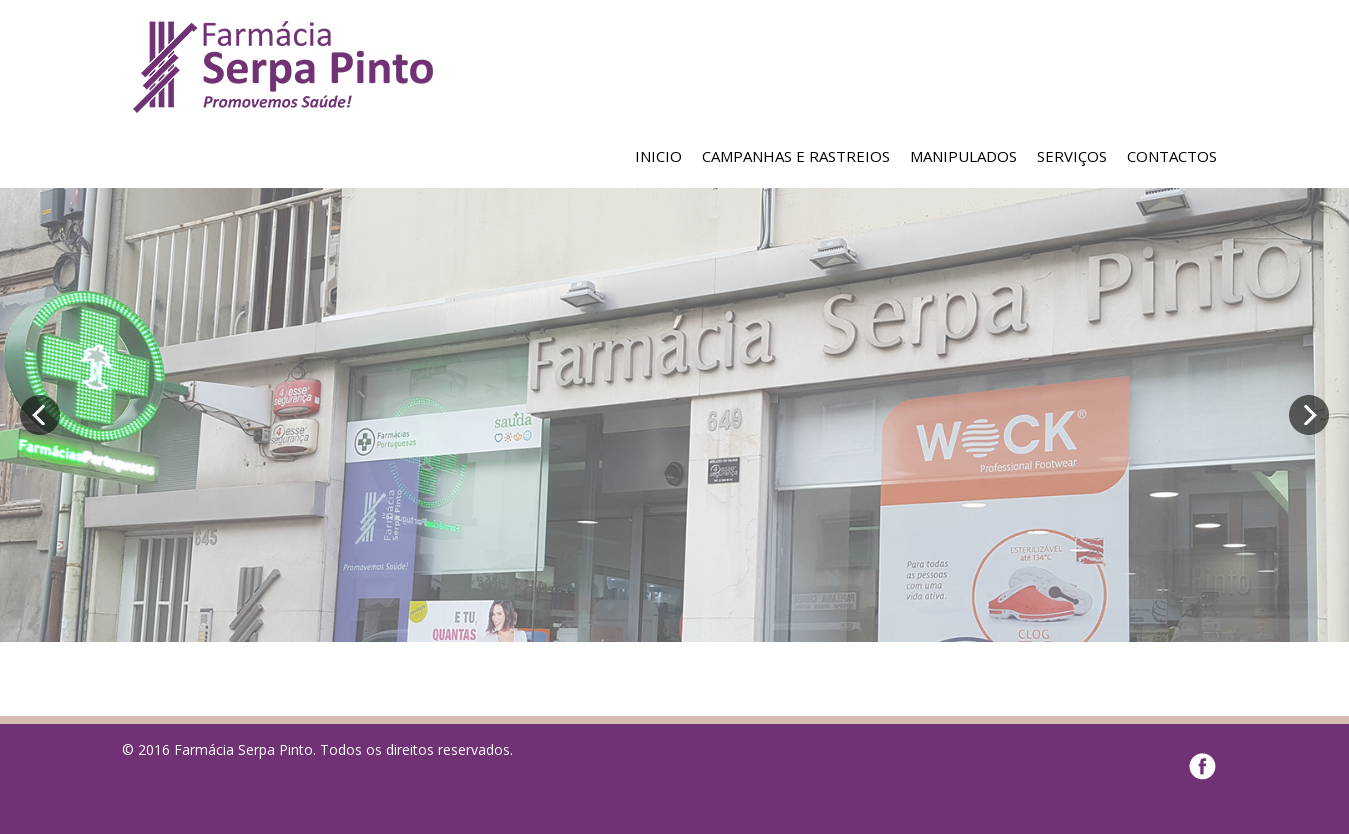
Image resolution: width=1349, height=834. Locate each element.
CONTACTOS (1172, 156)
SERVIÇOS (1072, 156)
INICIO (658, 156)
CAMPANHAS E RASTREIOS (796, 156)
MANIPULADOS (963, 156)
